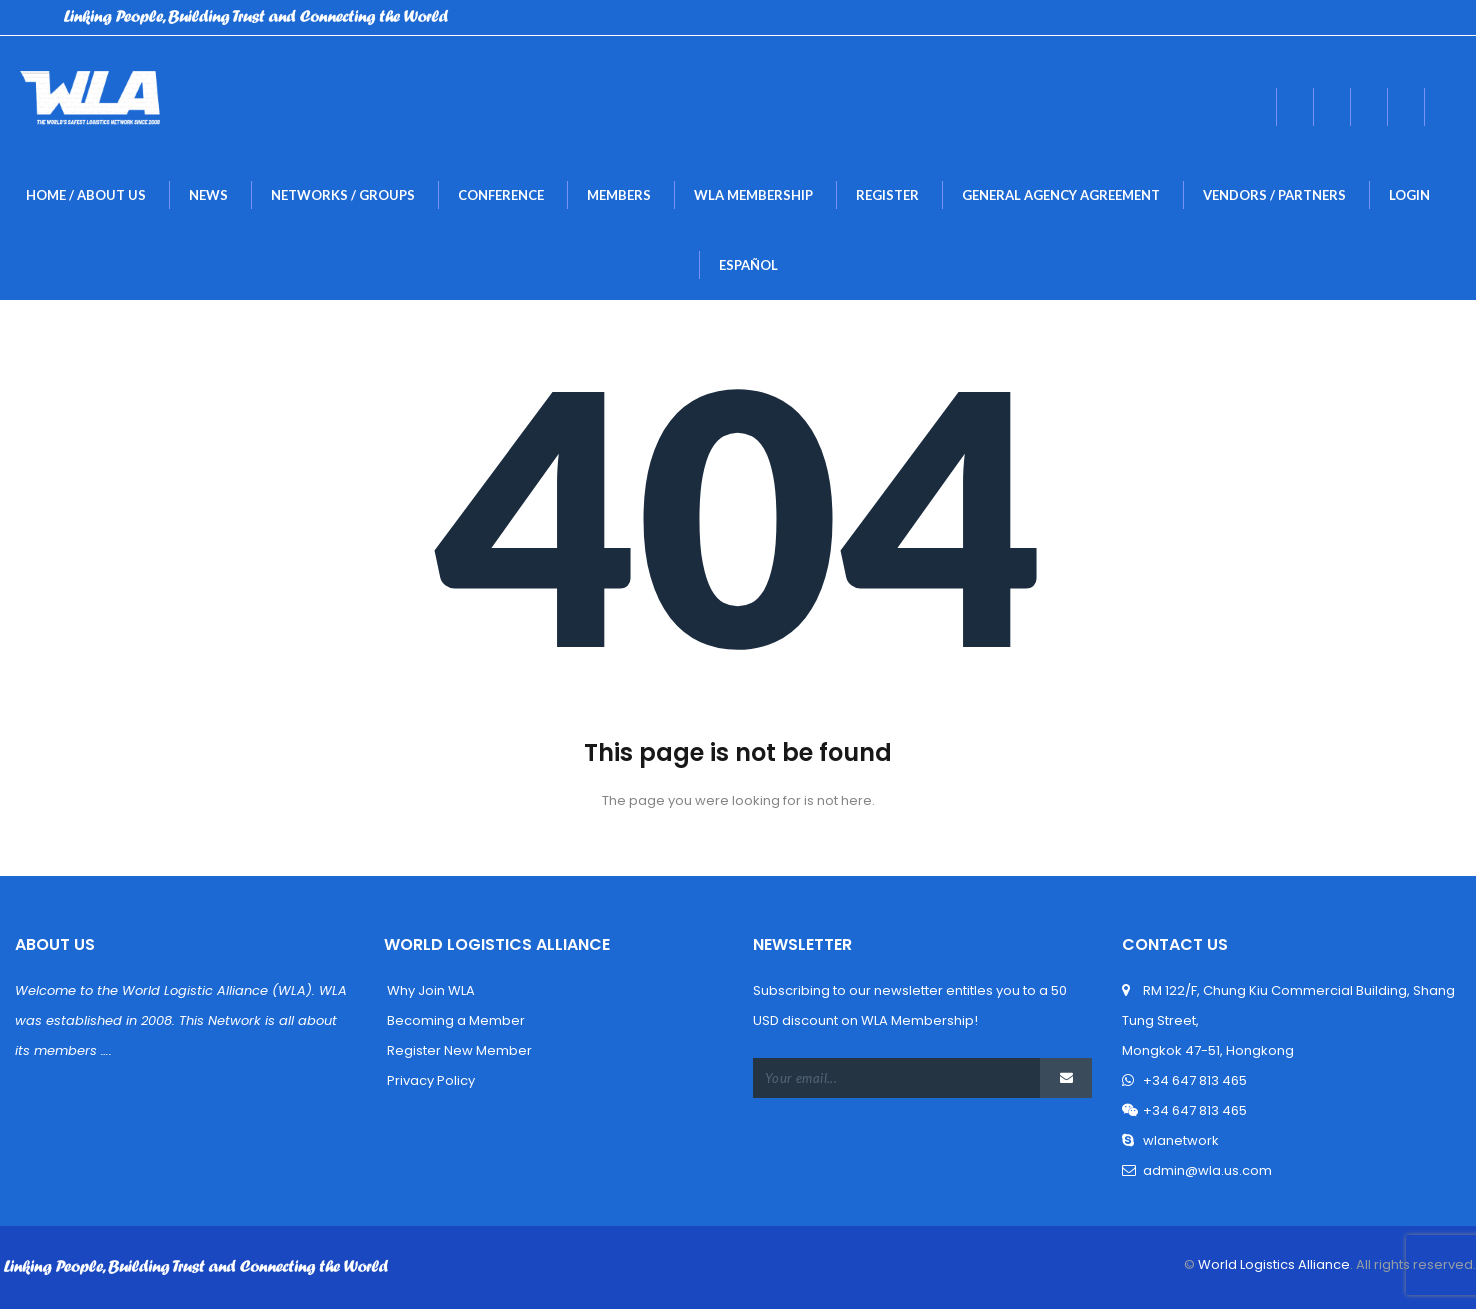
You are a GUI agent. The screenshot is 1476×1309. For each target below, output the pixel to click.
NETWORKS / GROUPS (343, 195)
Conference (501, 195)
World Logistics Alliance (1272, 1264)
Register (887, 195)
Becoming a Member (454, 1020)
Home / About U (86, 195)
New (208, 195)
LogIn (1409, 195)
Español (748, 265)
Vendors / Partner (1274, 195)
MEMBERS (619, 195)
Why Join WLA (429, 990)
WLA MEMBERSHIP (753, 195)
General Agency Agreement (1061, 195)
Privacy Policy (429, 1080)
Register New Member (458, 1050)
